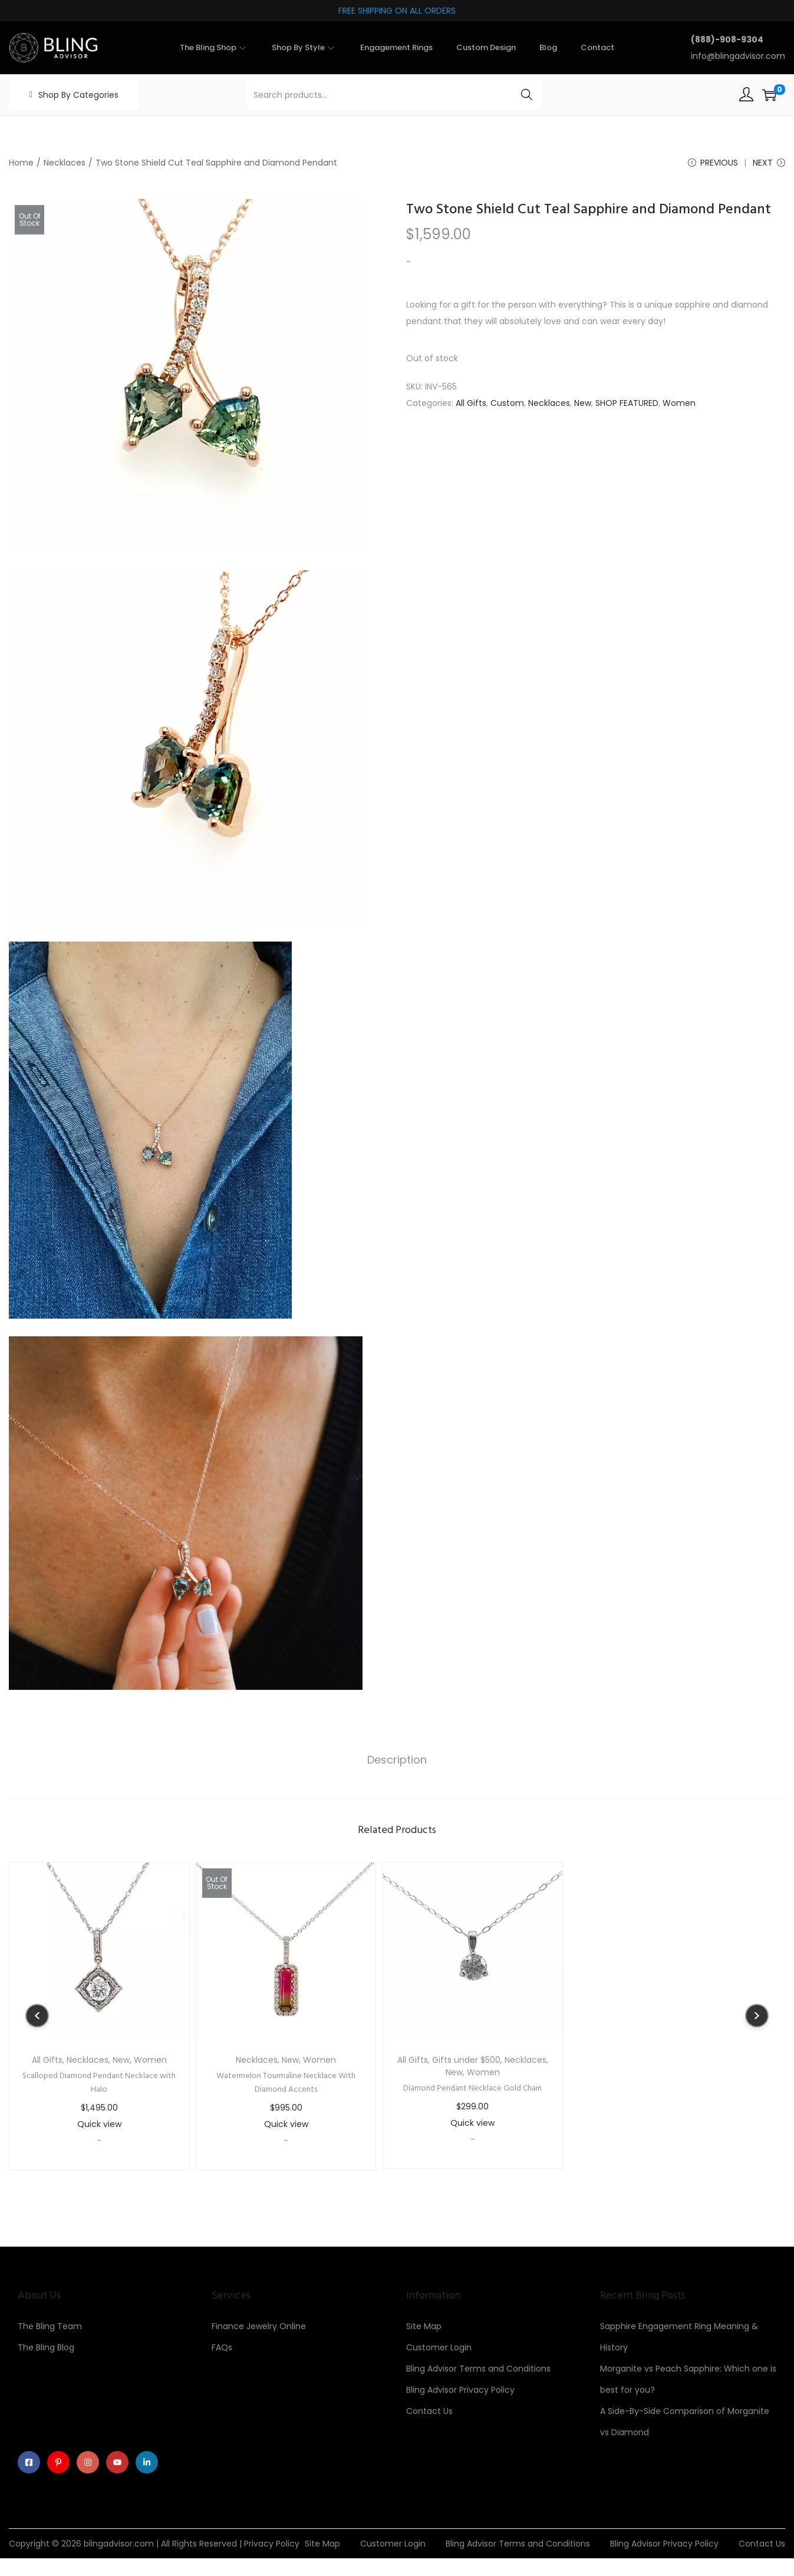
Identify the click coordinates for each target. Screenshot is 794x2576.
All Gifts (471, 404)
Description (397, 1760)
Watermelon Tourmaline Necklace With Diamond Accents (285, 2083)
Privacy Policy (271, 2545)
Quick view (99, 2125)
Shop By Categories (78, 95)
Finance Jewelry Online (259, 2327)
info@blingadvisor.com (738, 56)
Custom (507, 404)
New (582, 404)
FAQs (222, 2348)
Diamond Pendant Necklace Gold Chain (472, 2089)
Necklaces (64, 163)
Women (679, 404)
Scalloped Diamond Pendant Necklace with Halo (99, 2083)
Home (21, 163)
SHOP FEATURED (626, 404)
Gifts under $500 (466, 2060)
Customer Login (439, 2348)
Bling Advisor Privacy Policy (460, 2390)
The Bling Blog (46, 2348)
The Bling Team (50, 2327)
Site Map (424, 2327)
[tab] (397, 1760)
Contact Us (429, 2412)
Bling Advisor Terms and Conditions (478, 2369)
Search (526, 95)
